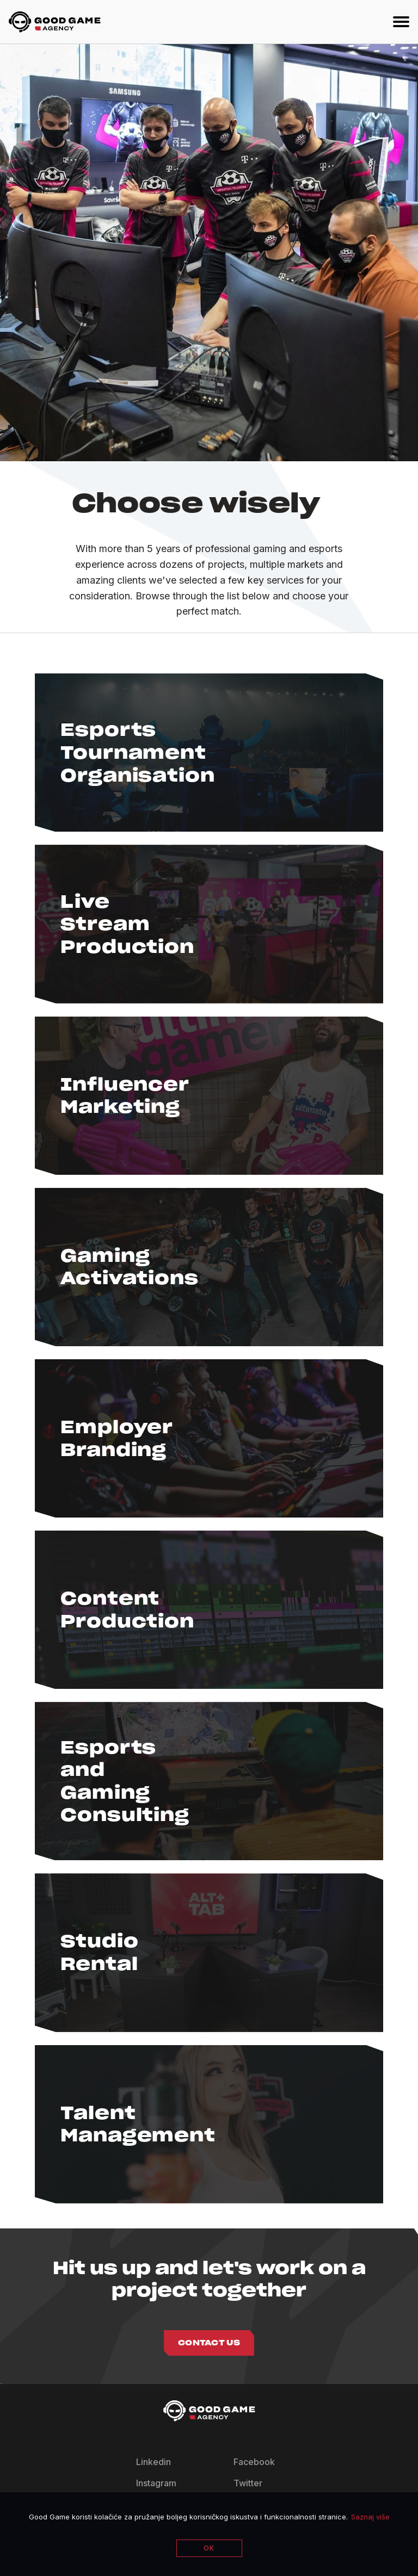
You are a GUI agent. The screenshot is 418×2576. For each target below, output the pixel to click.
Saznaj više (370, 2516)
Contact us (209, 2343)
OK (209, 2548)
